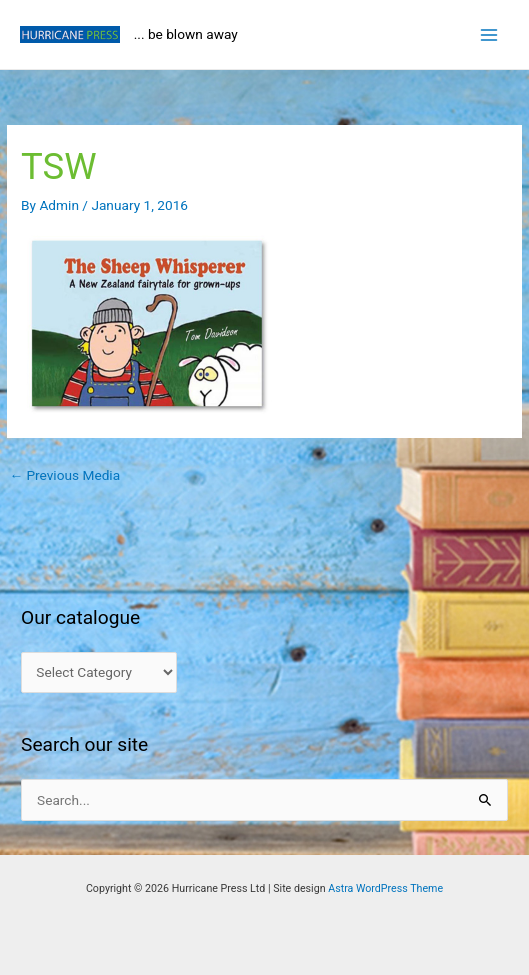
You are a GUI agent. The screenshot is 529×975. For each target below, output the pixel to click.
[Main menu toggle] (489, 34)
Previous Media (64, 475)
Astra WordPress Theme (385, 888)
